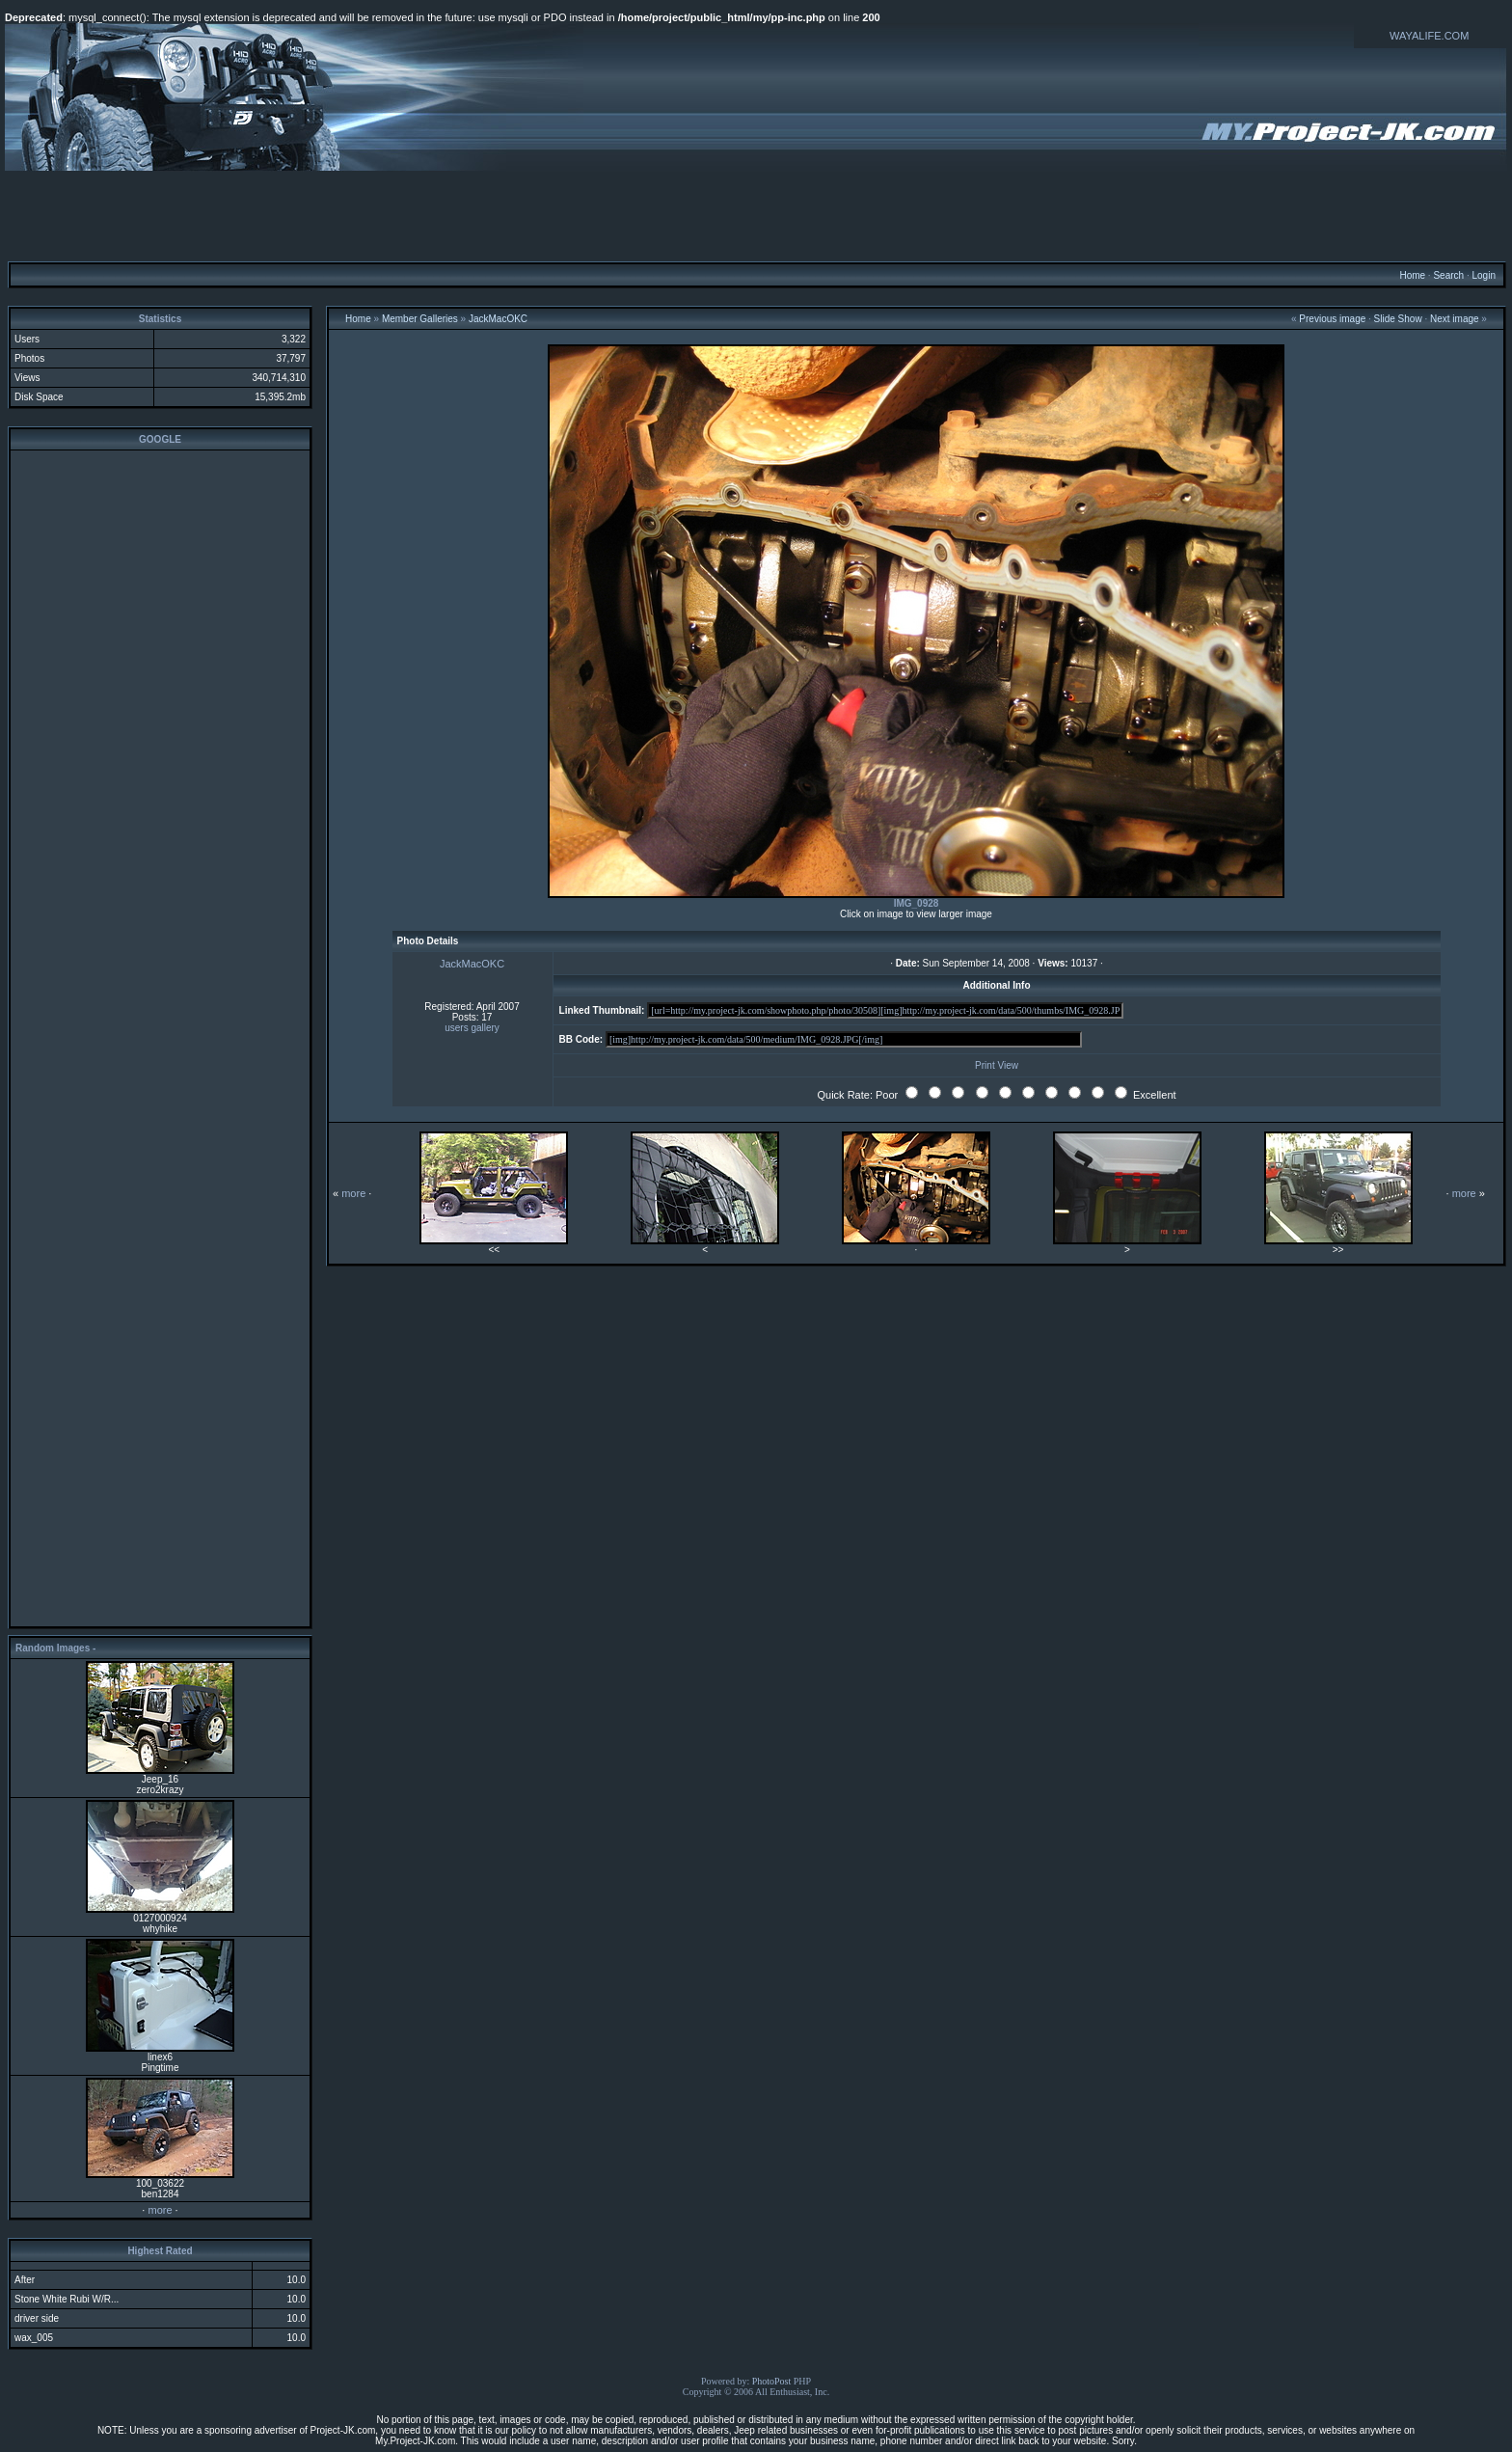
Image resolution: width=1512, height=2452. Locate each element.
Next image (1454, 318)
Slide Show (1398, 318)
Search (1448, 275)
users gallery (472, 1027)
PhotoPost (772, 2381)
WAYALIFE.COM (1429, 35)
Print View (996, 1065)
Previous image (1332, 318)
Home (1412, 275)
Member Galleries (420, 318)
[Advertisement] (756, 215)
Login (1483, 275)
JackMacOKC (498, 318)
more (160, 2210)
